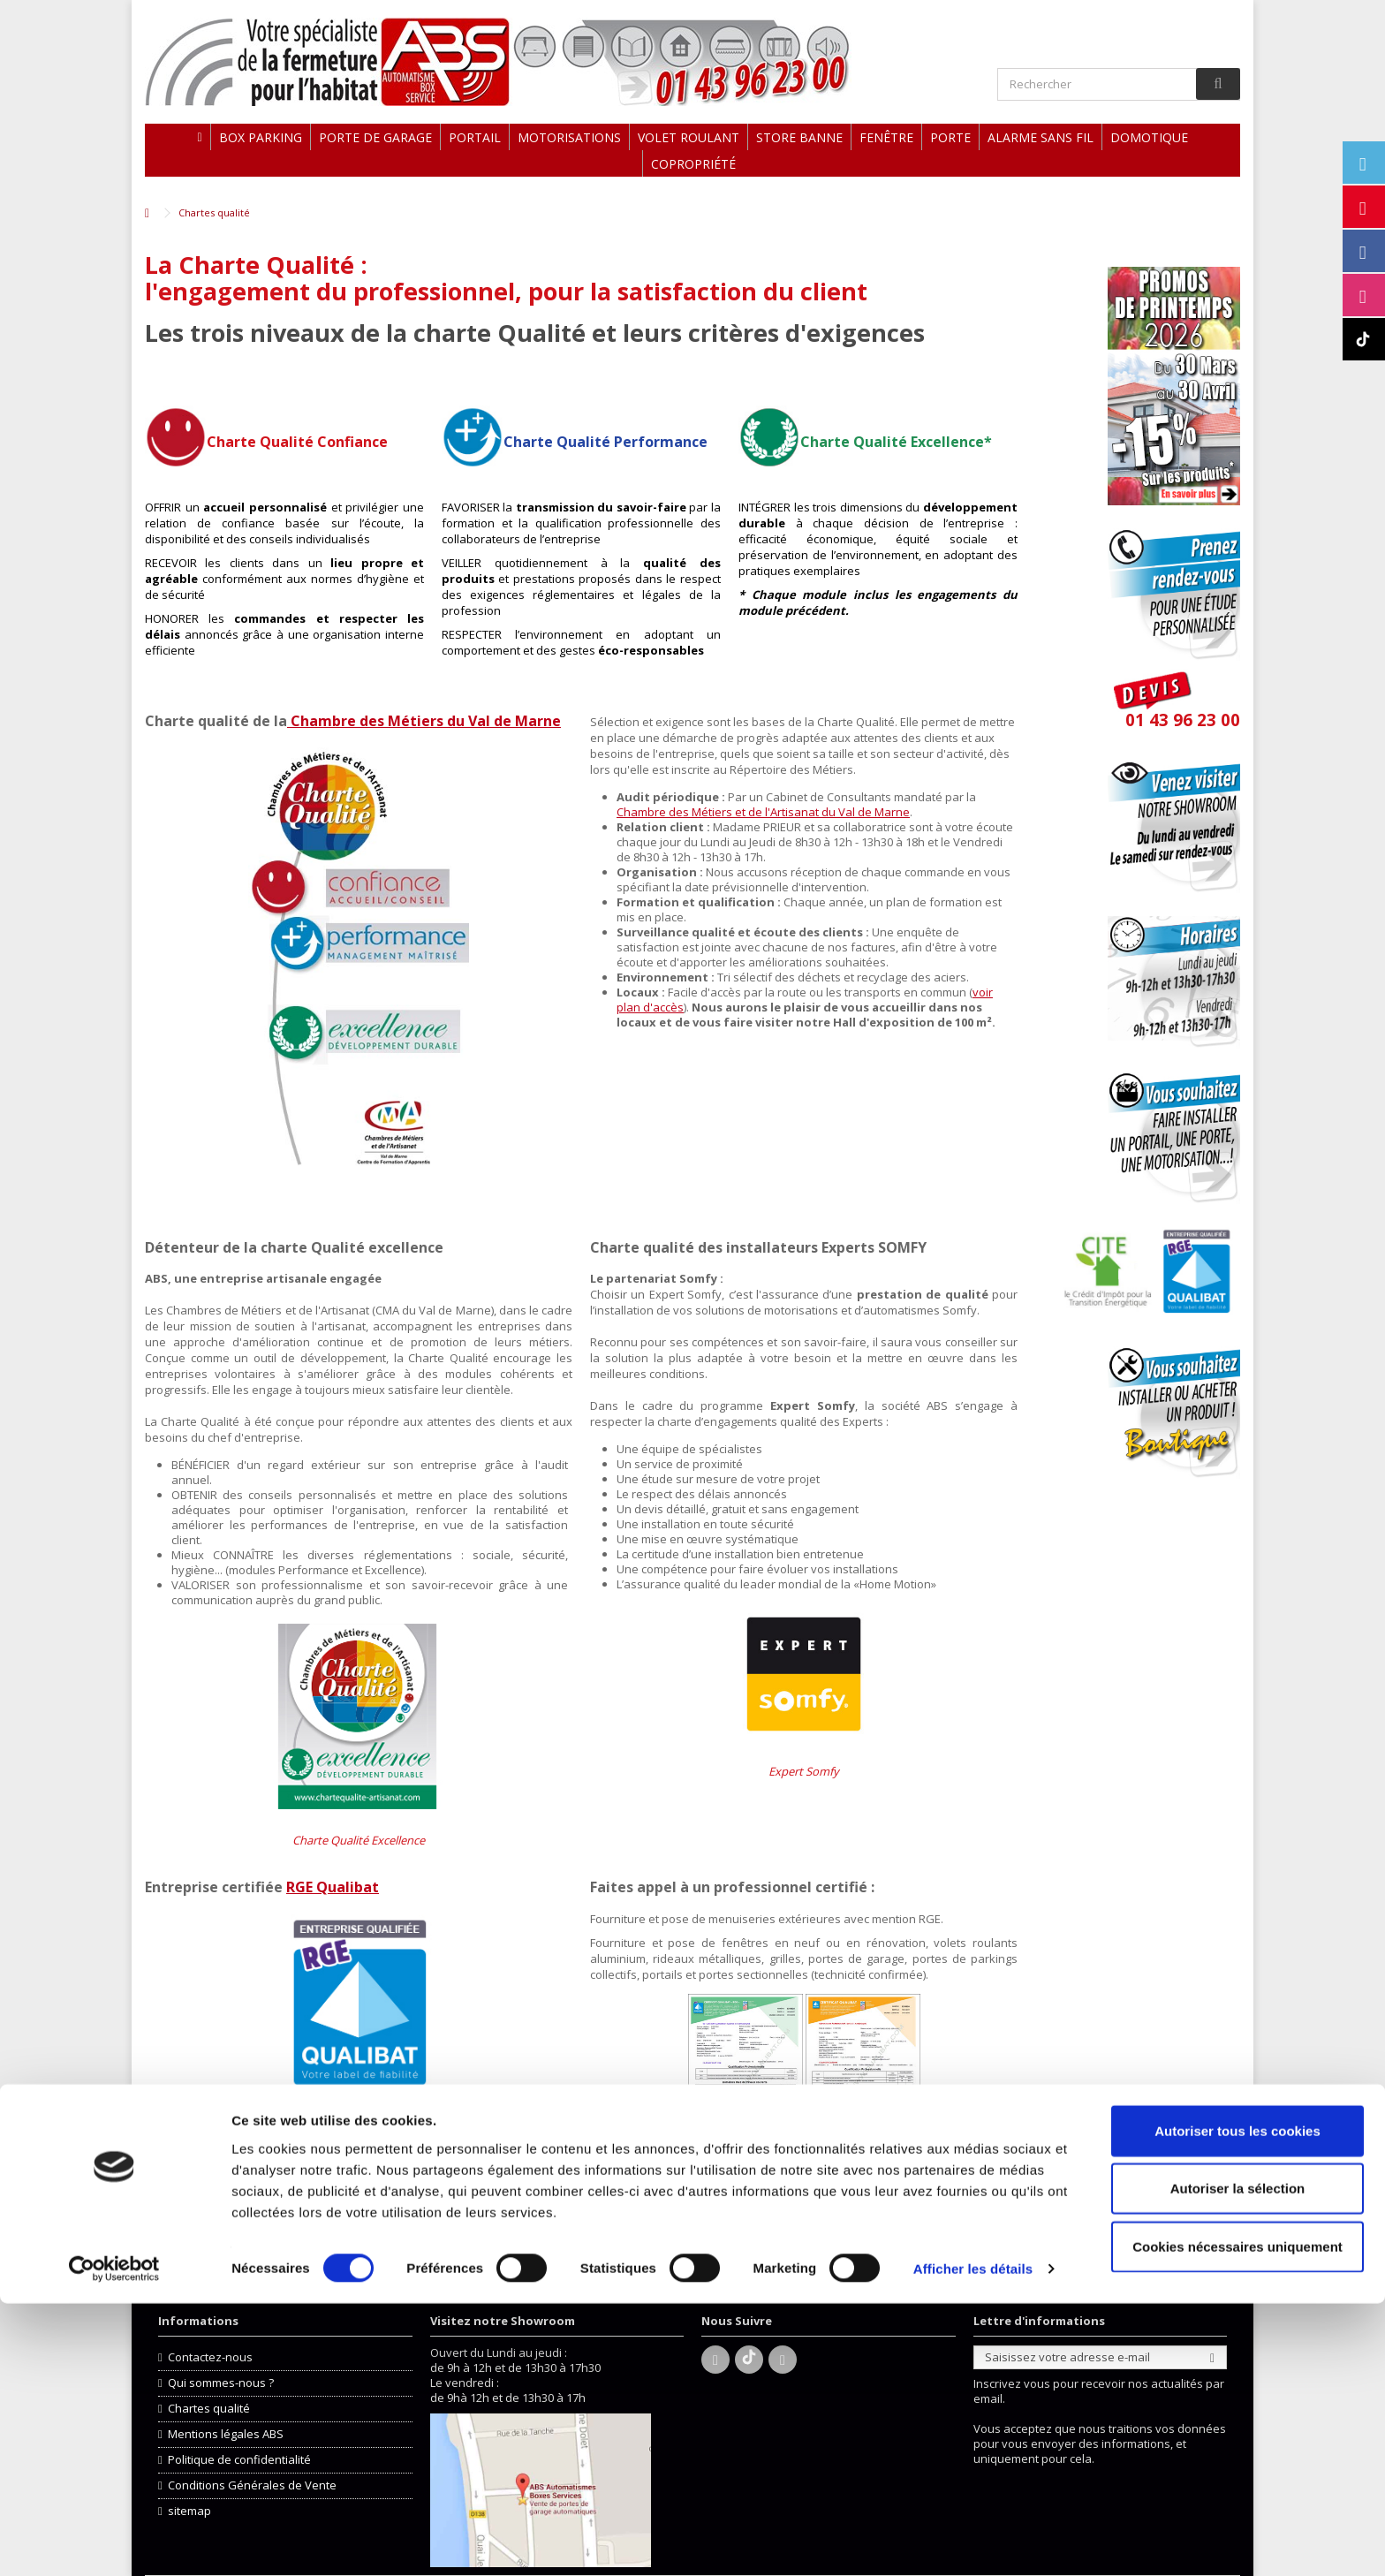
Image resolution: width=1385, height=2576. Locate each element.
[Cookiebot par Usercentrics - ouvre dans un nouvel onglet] (114, 2541)
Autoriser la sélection (1238, 2460)
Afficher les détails (973, 2541)
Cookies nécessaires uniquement (1237, 2518)
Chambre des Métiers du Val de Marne (424, 721)
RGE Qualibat (332, 1887)
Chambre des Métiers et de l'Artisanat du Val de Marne (763, 812)
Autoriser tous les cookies (1237, 2402)
